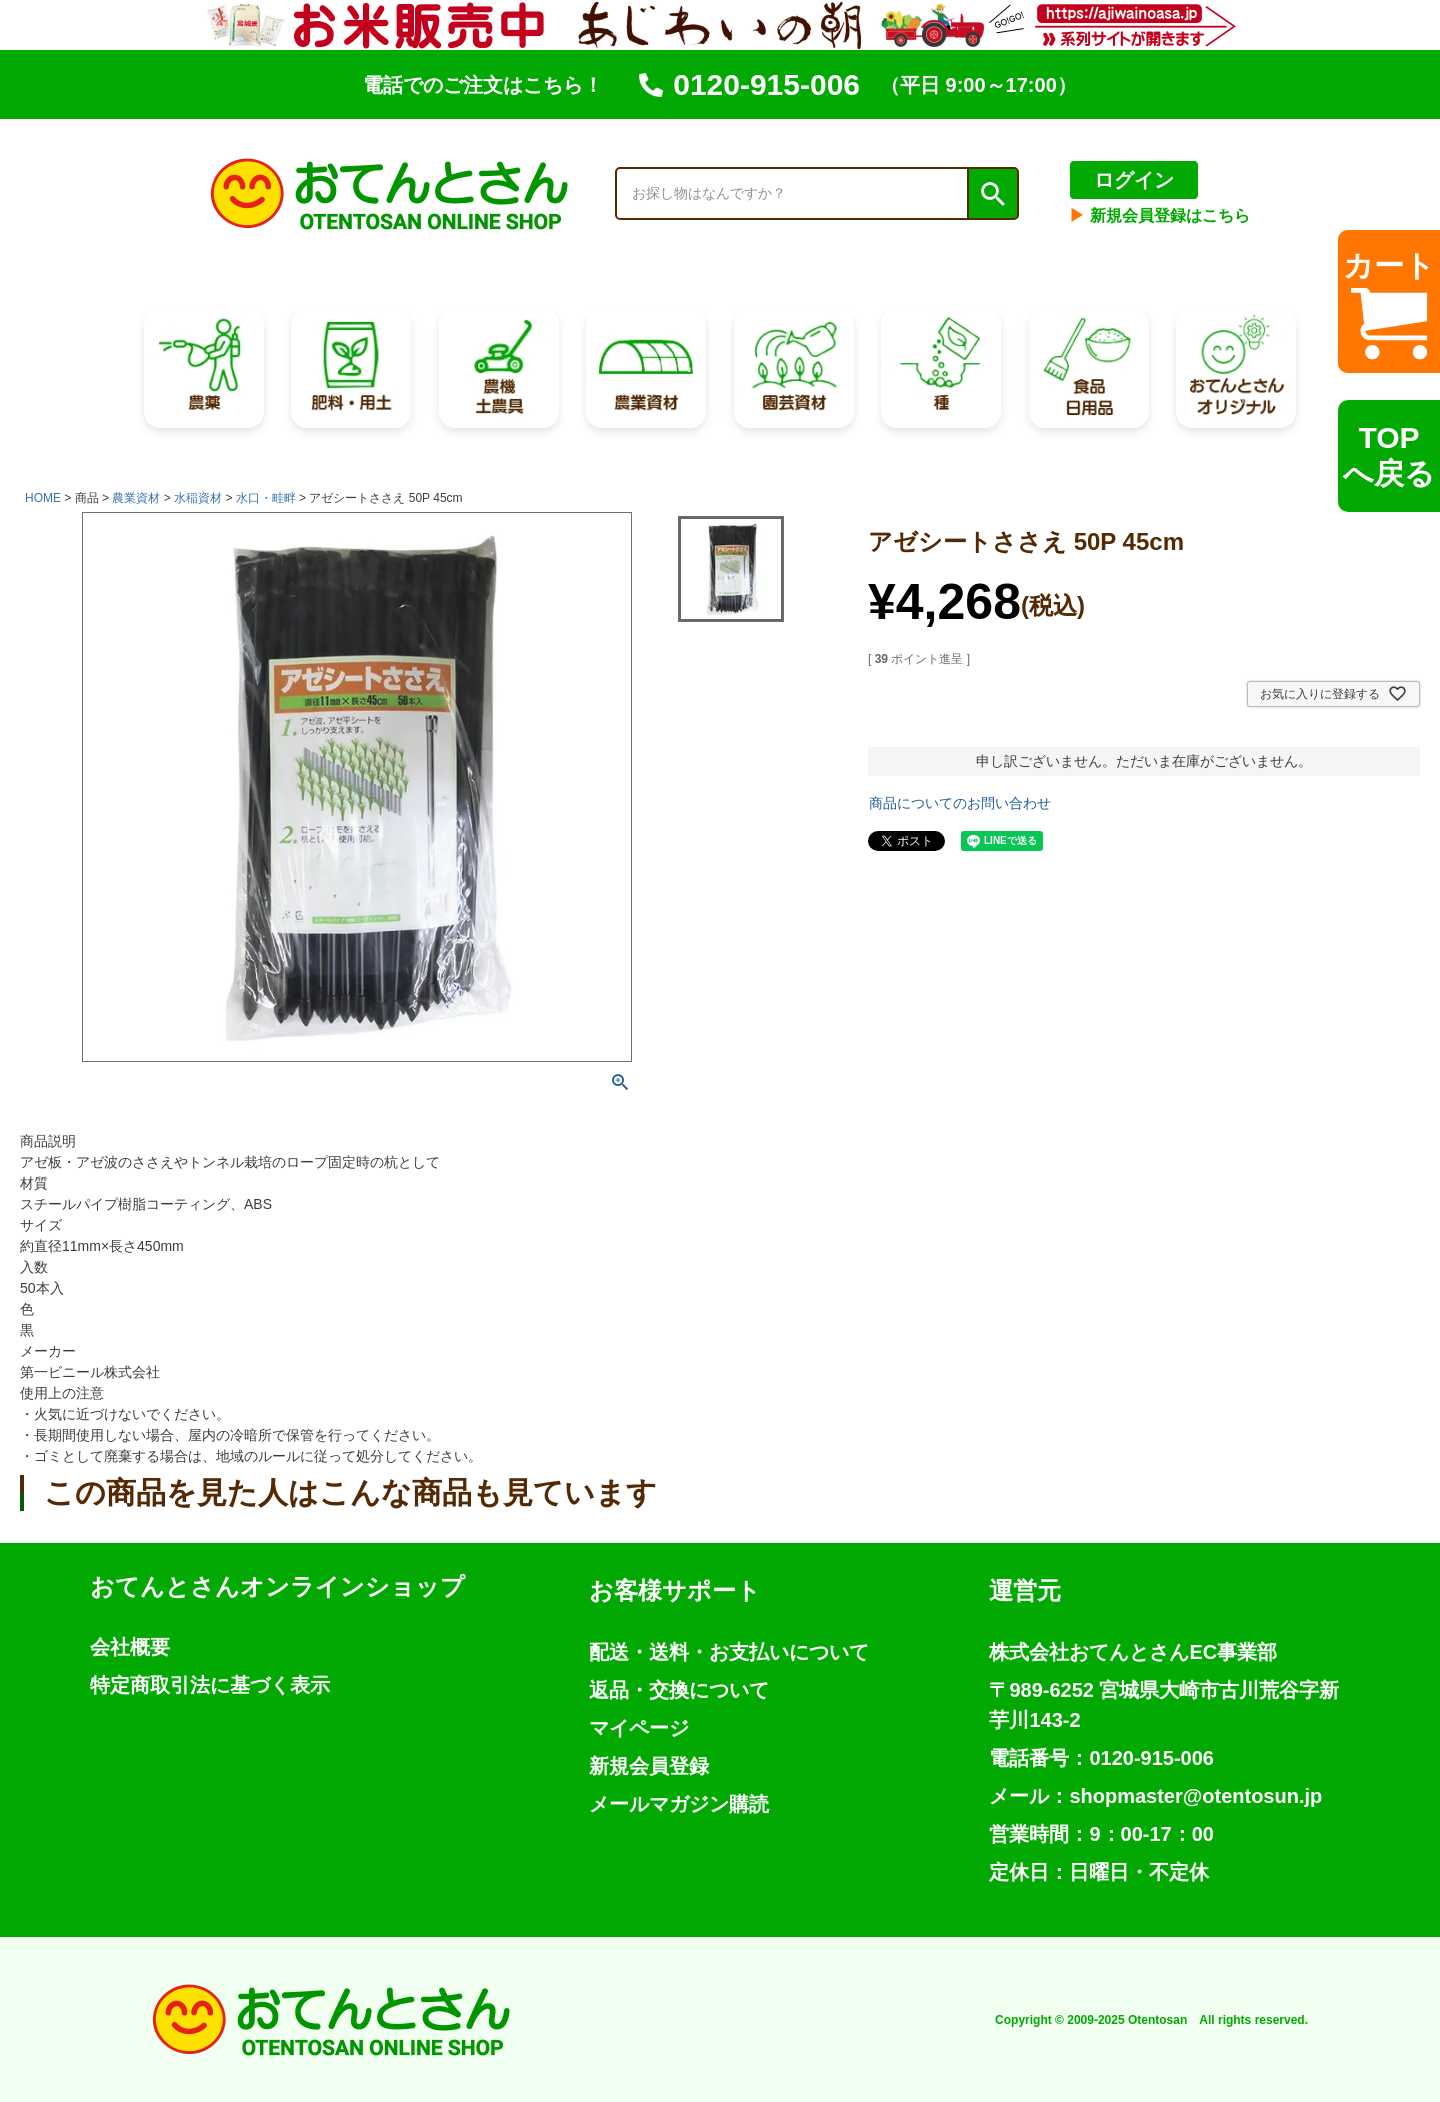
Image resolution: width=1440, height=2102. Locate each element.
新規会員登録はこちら (1159, 215)
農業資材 (136, 498)
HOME (43, 498)
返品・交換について (679, 1690)
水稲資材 (198, 498)
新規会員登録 (649, 1766)
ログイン (1134, 180)
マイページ (639, 1728)
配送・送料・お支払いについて (729, 1652)
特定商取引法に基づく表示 (210, 1685)
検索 (992, 194)
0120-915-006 (749, 84)
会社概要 (130, 1647)
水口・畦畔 (266, 498)
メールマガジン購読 (679, 1804)
